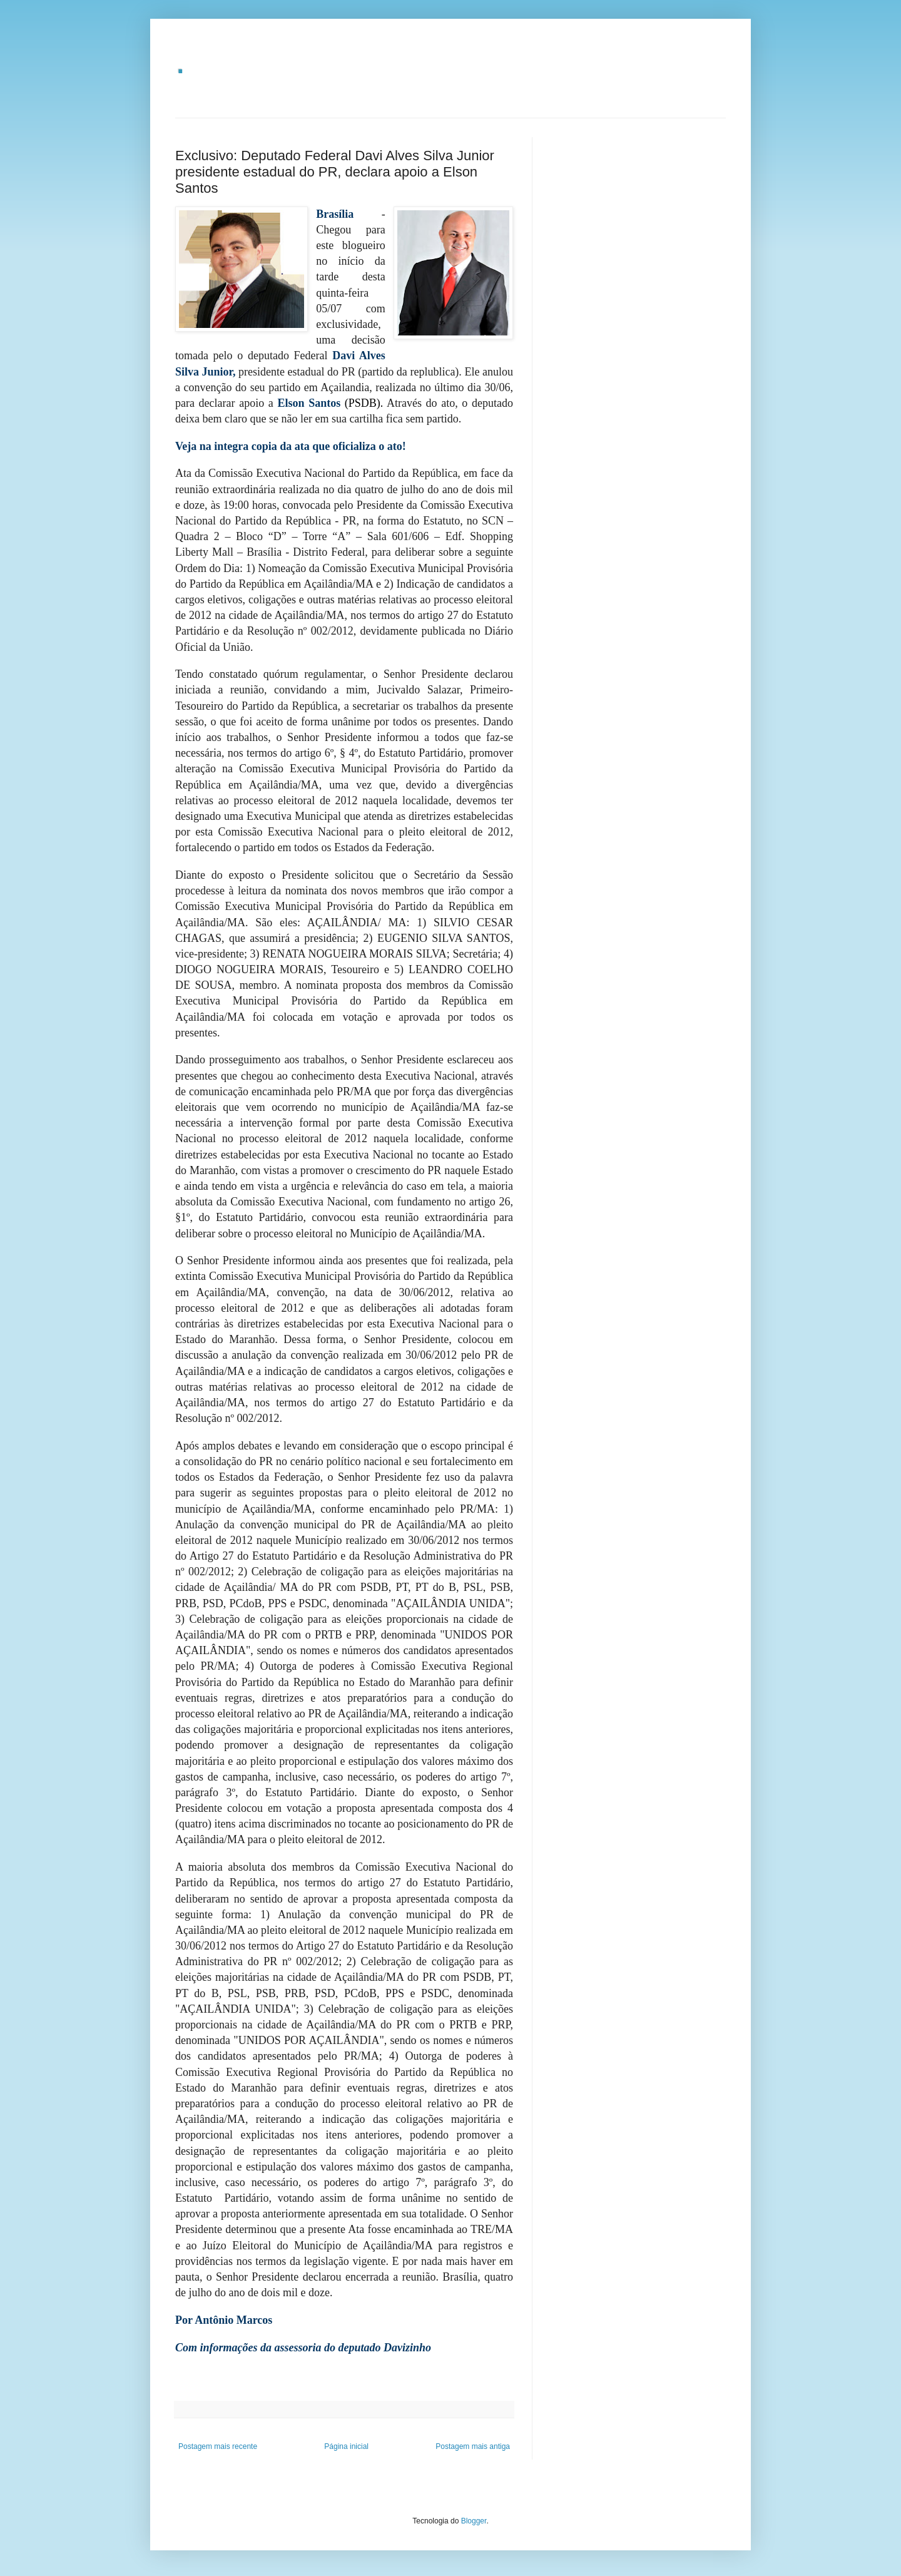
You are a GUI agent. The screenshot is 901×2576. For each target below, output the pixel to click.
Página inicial (346, 2446)
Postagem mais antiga (472, 2446)
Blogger (474, 2521)
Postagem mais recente (217, 2446)
